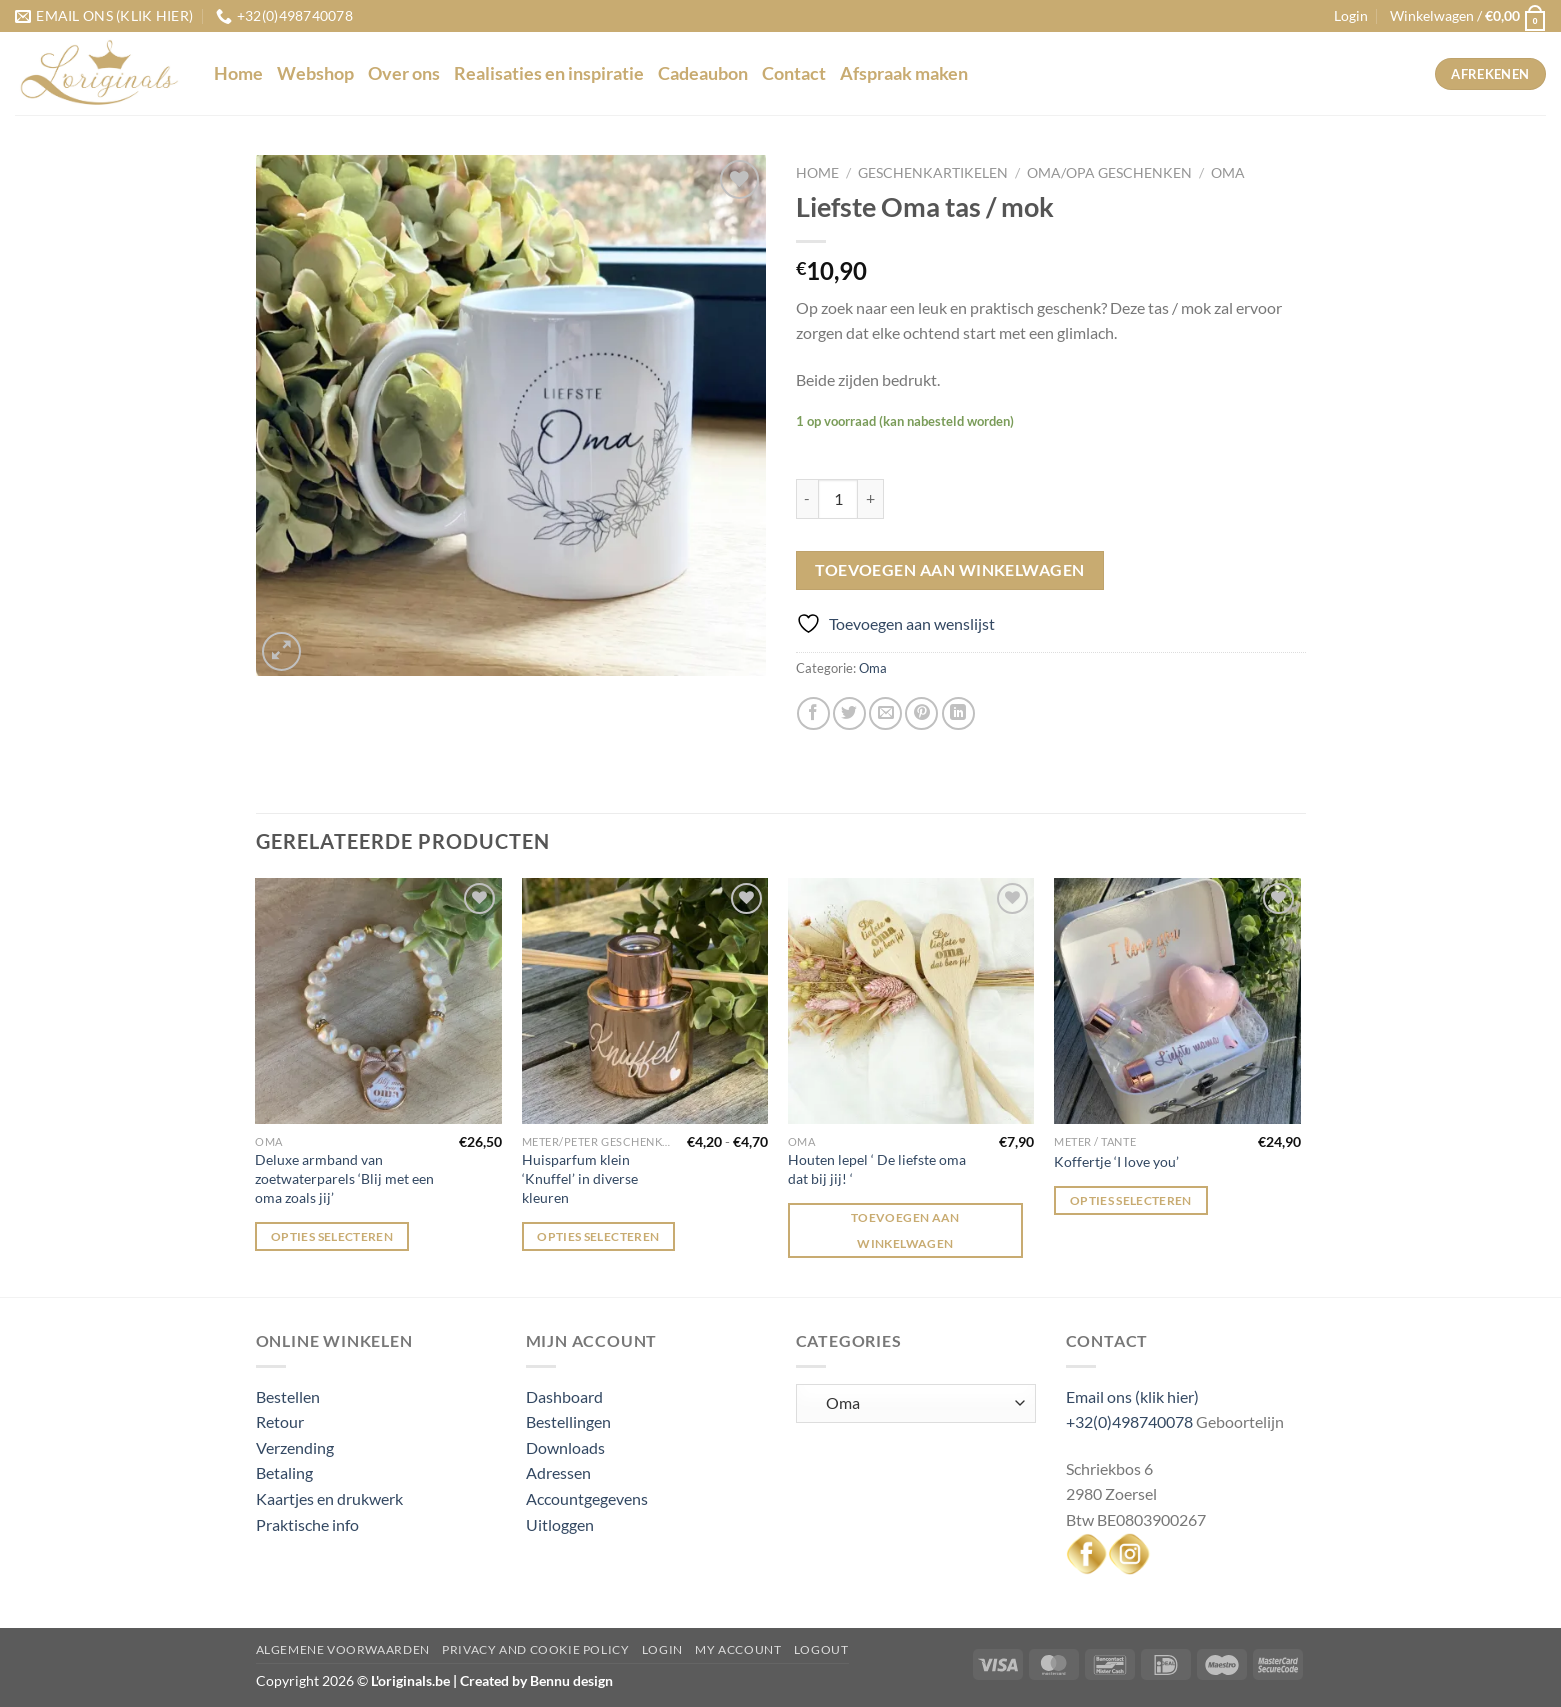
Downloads (565, 1447)
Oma (1228, 173)
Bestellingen (568, 1421)
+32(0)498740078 (1129, 1421)
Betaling (284, 1472)
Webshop (315, 73)
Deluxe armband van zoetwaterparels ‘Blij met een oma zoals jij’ (344, 1178)
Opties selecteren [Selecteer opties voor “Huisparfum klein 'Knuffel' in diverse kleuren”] (598, 1236)
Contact (794, 73)
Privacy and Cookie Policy (535, 1649)
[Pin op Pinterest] (921, 713)
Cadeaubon (703, 73)
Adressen (558, 1472)
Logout (821, 1649)
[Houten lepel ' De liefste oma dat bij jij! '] (911, 1001)
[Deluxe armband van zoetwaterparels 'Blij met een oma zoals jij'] (378, 1001)
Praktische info (307, 1524)
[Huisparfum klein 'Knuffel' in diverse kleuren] (645, 1001)
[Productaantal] (838, 499)
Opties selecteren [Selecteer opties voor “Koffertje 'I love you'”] (1131, 1200)
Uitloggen (560, 1524)
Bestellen (288, 1396)
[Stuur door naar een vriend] (885, 713)
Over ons (404, 73)
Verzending (295, 1447)
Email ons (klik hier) (1132, 1396)
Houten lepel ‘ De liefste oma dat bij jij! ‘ (877, 1169)
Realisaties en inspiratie (549, 73)
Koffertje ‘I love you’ (1116, 1161)
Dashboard (564, 1396)
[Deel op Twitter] (849, 713)
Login (662, 1649)
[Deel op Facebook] (813, 713)
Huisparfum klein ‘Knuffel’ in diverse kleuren (580, 1178)
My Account (738, 1649)
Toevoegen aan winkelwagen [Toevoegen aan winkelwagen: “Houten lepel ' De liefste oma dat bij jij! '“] (905, 1230)
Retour (280, 1421)
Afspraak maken (904, 73)
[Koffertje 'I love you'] (1177, 1001)
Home (238, 73)
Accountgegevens (587, 1498)
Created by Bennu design (535, 1680)
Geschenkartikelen (933, 173)
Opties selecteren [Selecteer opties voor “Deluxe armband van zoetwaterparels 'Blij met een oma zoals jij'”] (332, 1236)
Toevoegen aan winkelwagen (950, 570)
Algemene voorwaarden (343, 1649)
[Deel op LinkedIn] (958, 713)
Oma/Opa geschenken (1109, 173)
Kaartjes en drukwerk (329, 1498)
